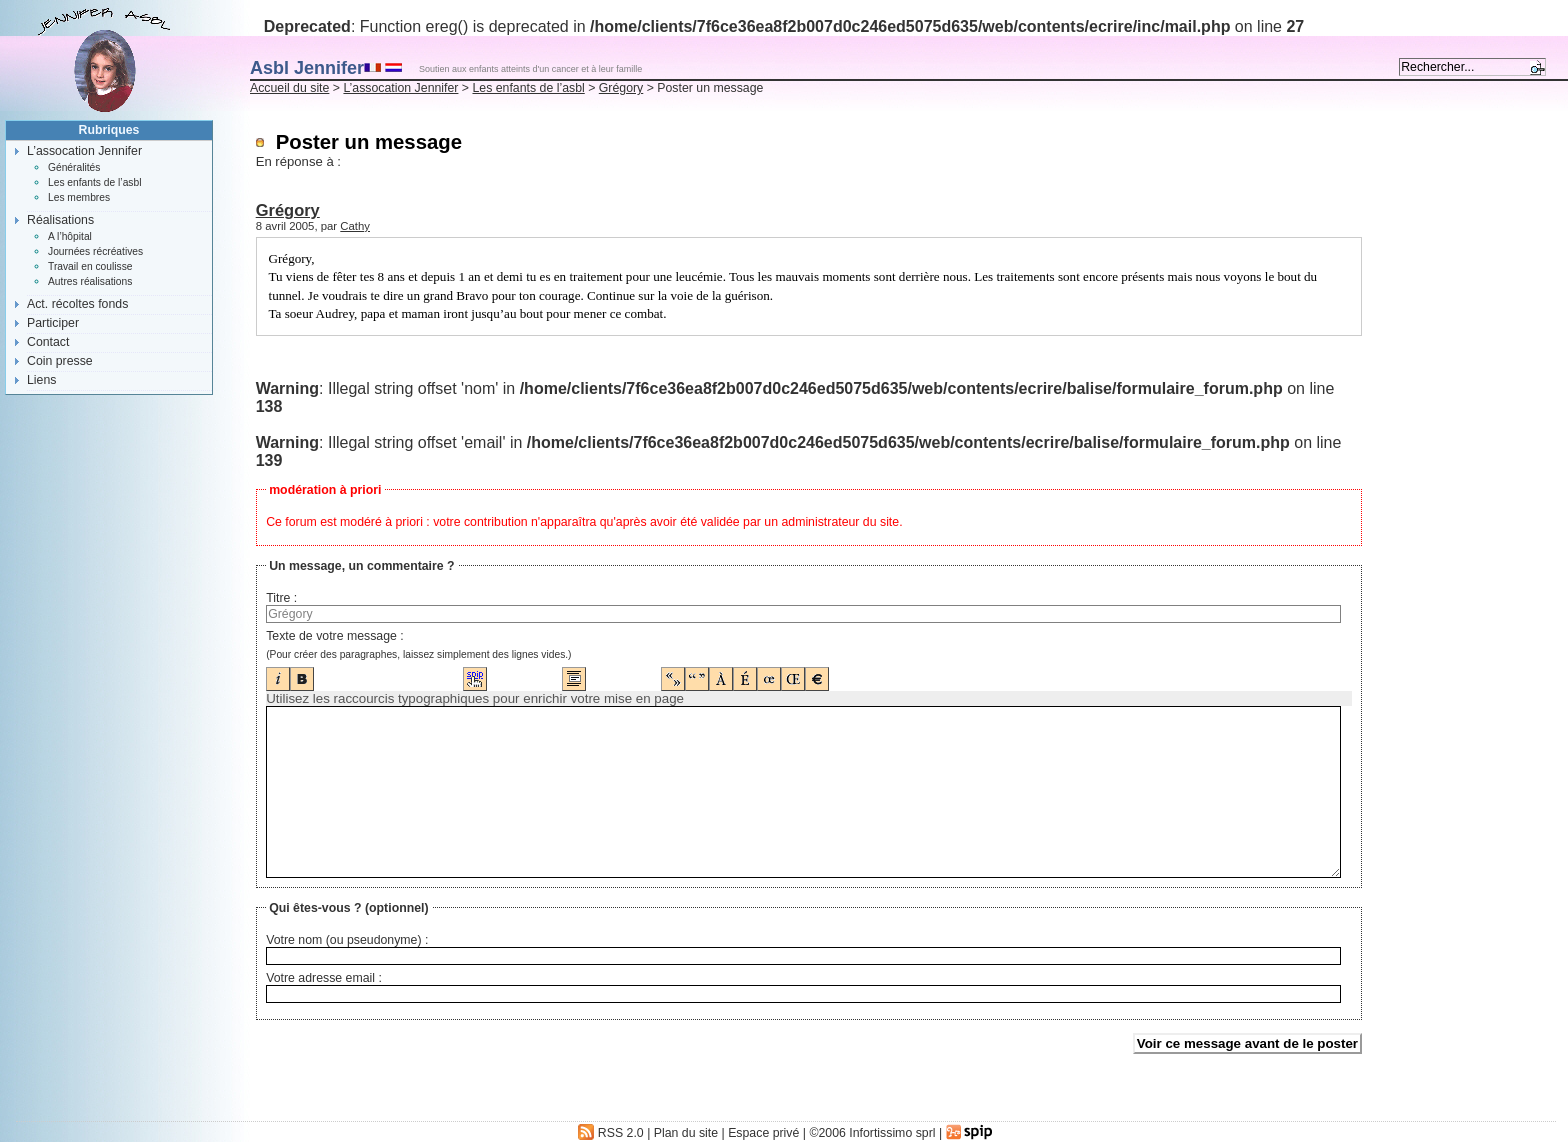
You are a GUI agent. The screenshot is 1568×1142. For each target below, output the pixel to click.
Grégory (621, 88)
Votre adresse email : (324, 978)
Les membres (79, 197)
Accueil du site (289, 88)
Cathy (355, 226)
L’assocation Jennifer (400, 88)
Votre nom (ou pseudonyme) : (347, 940)
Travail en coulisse (90, 266)
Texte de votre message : (335, 636)
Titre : (281, 598)
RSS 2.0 (610, 1133)
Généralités (74, 167)
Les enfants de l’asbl (528, 88)
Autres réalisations (90, 281)
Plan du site (686, 1133)
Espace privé (763, 1133)
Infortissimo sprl (892, 1133)
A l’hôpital (70, 236)
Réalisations (60, 220)
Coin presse (60, 361)
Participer (53, 323)
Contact (48, 342)
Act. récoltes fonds (77, 304)
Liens (41, 380)
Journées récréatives (95, 251)
